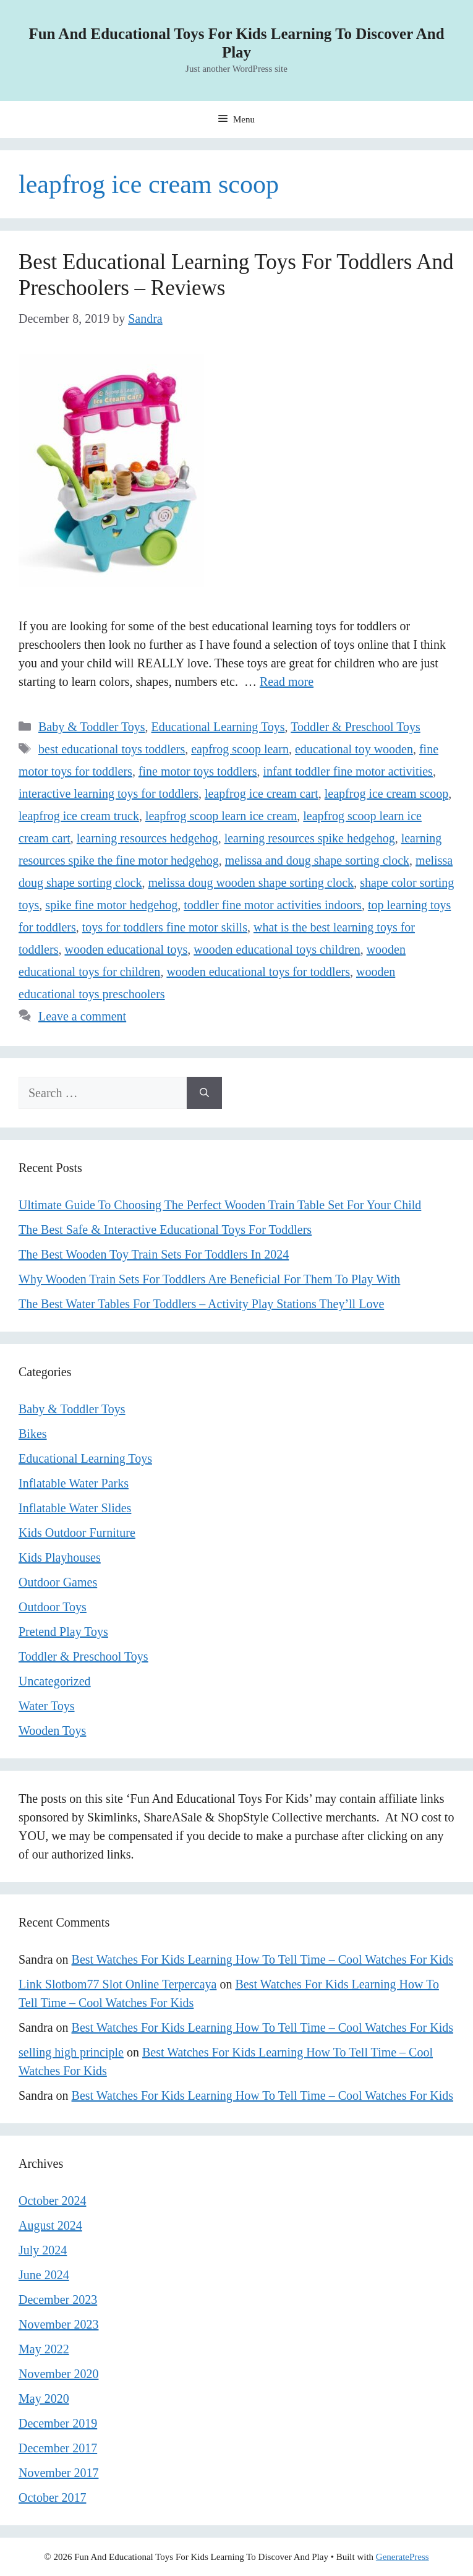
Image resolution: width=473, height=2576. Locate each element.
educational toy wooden (354, 749)
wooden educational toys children (277, 949)
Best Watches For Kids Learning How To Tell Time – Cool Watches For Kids (262, 1959)
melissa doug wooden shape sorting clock (251, 882)
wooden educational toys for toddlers (258, 971)
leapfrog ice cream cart (261, 793)
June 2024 (44, 2275)
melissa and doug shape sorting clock (317, 860)
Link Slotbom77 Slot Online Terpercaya (117, 1984)
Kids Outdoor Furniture (77, 1532)
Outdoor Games (58, 1582)
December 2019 (58, 2423)
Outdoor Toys (53, 1607)
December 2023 (58, 2299)
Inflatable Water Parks (74, 1483)
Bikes (33, 1433)
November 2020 (58, 2374)
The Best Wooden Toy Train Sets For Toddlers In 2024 (154, 1254)
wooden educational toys (125, 949)
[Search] (204, 1093)
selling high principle (71, 2052)
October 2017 (52, 2497)
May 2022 (44, 2349)
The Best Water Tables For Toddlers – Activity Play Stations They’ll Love (201, 1304)
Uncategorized (55, 1681)
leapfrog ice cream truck (79, 816)
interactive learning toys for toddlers (108, 793)
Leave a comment (82, 1016)
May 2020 (44, 2398)
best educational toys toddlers (111, 749)
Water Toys (47, 1706)
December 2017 (58, 2448)
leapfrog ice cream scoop (386, 793)
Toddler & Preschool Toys (355, 727)
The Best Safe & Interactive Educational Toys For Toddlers (165, 1229)
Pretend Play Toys (63, 1631)
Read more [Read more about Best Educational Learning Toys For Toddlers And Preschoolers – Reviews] (286, 681)
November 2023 (58, 2324)
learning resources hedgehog (147, 838)
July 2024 (43, 2250)
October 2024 (52, 2200)
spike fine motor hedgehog (111, 905)
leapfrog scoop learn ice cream (221, 816)
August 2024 (50, 2225)
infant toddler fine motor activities (348, 771)
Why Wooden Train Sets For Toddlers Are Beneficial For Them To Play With (209, 1279)
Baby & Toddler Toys (91, 727)
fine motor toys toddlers (197, 771)
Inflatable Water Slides (75, 1508)
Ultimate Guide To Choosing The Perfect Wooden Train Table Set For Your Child (220, 1205)
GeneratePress (402, 2557)
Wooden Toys (52, 1730)
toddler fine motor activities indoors (273, 905)
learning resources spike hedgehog (309, 838)
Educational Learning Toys (218, 727)
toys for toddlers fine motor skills (164, 927)
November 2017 (58, 2473)
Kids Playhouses (60, 1557)
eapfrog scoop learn (240, 749)
